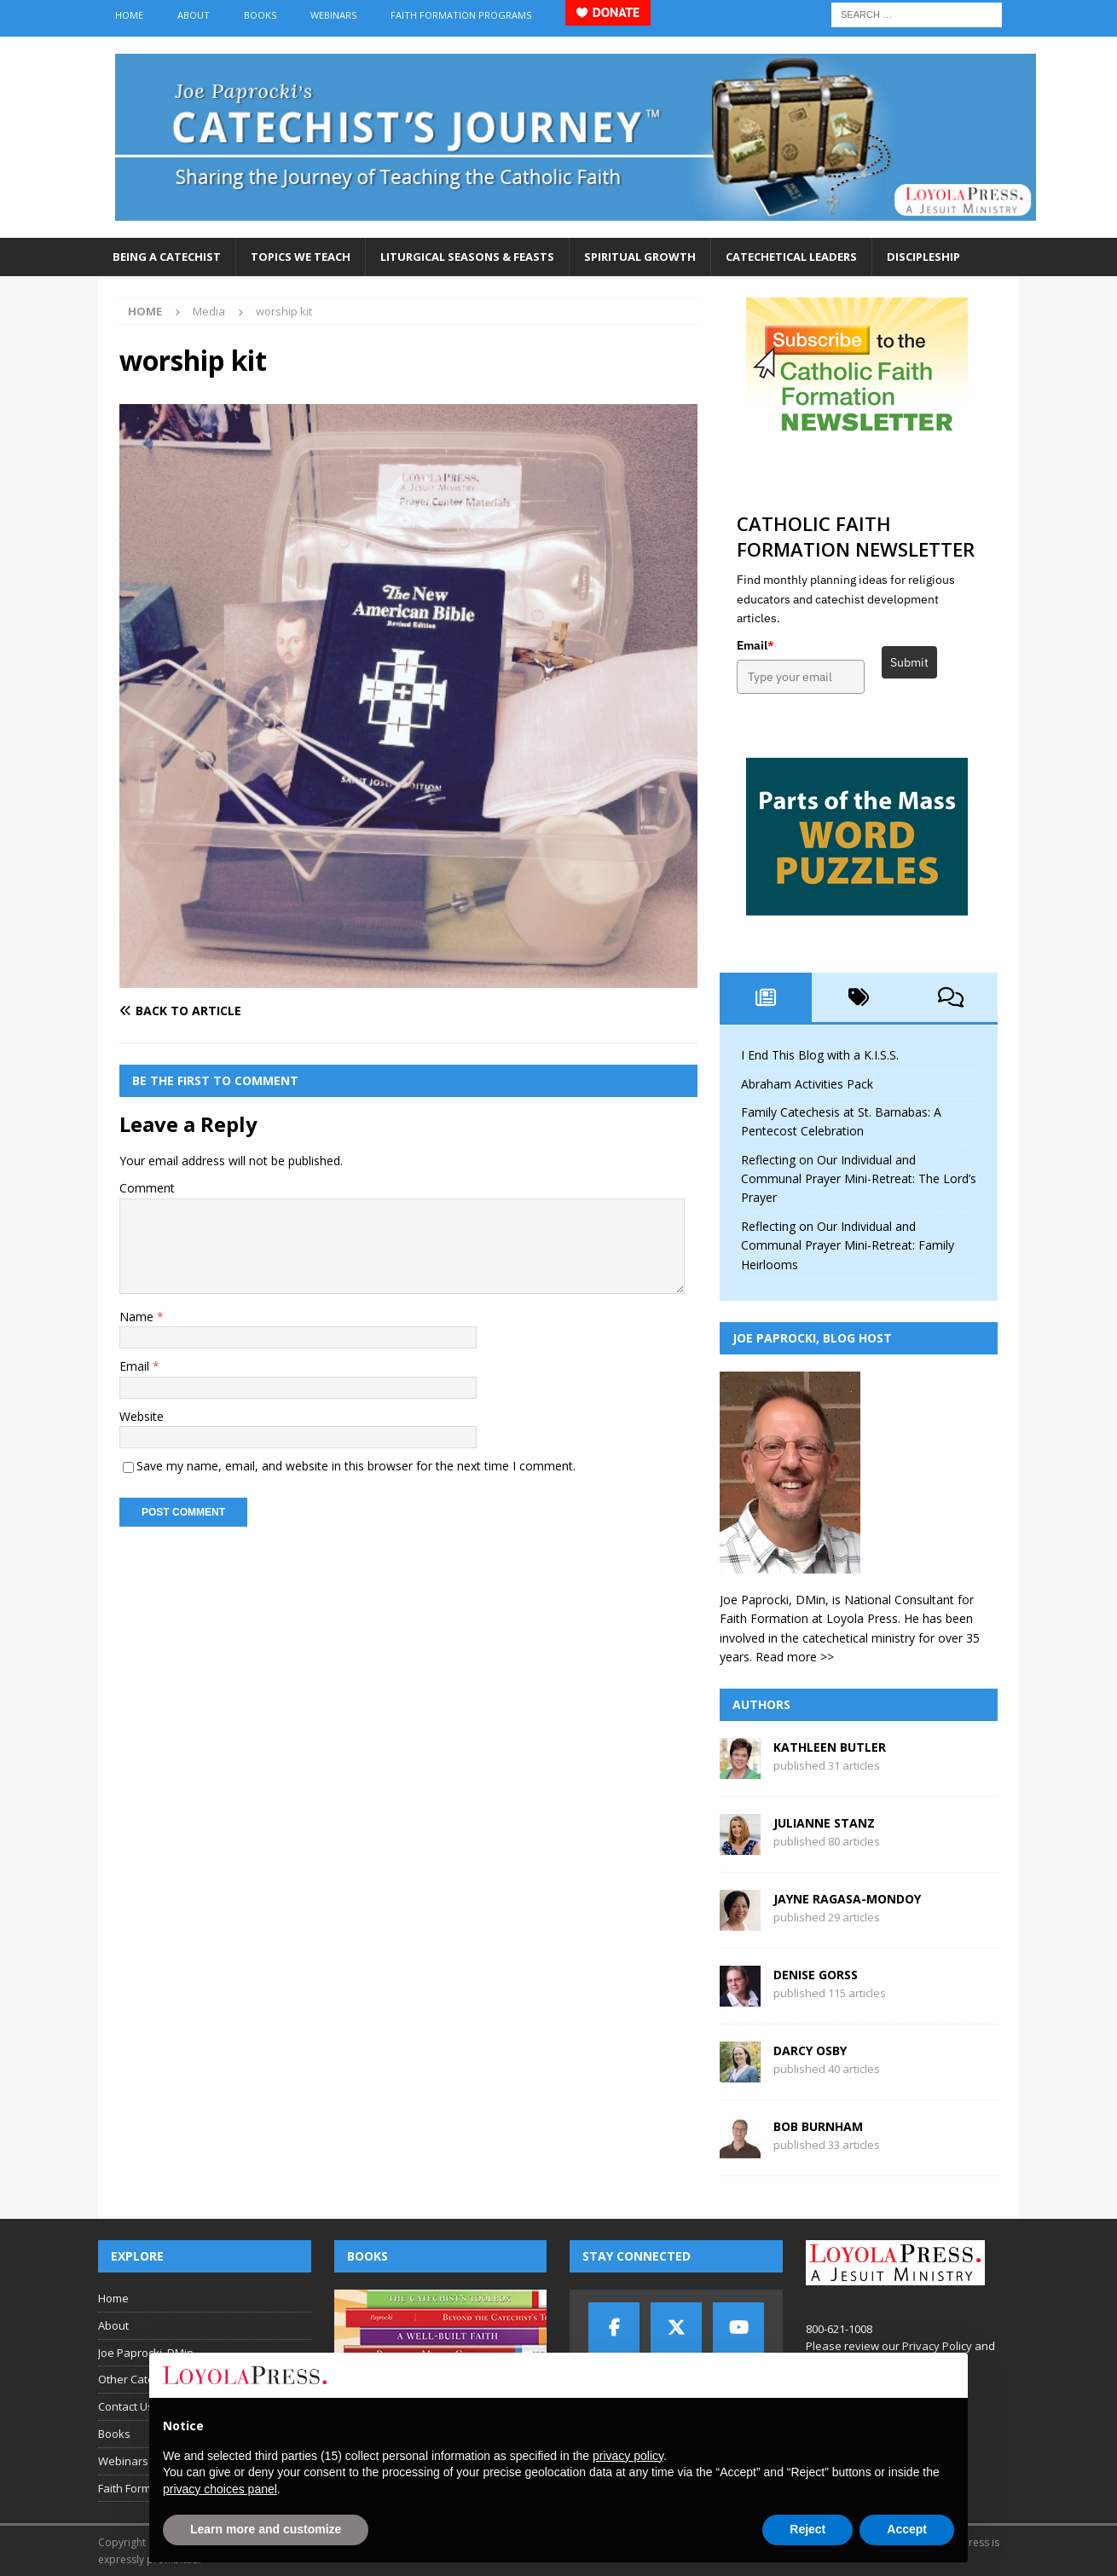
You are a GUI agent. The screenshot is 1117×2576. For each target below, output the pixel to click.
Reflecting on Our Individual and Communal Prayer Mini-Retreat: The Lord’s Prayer (858, 1179)
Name (138, 1316)
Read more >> (794, 1657)
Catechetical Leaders (791, 256)
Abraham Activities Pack (807, 1084)
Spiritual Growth (640, 256)
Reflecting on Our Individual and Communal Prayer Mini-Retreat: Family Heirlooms (847, 1245)
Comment (147, 1188)
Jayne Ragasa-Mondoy (847, 1899)
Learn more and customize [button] (265, 2529)
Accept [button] (907, 2529)
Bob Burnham (818, 2126)
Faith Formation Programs (461, 15)
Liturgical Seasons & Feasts (467, 256)
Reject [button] (807, 2529)
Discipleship (923, 256)
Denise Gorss (815, 1975)
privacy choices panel (220, 2489)
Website (141, 1416)
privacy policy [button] (628, 2456)
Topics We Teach (300, 256)
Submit (909, 662)
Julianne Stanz (824, 1823)
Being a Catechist (167, 256)
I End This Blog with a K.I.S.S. (820, 1055)
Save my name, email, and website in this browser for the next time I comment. (356, 1466)
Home (129, 15)
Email (136, 1366)
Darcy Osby (810, 2050)
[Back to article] (260, 1011)
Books (260, 15)
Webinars (333, 15)
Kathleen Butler (829, 1747)
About (193, 15)
